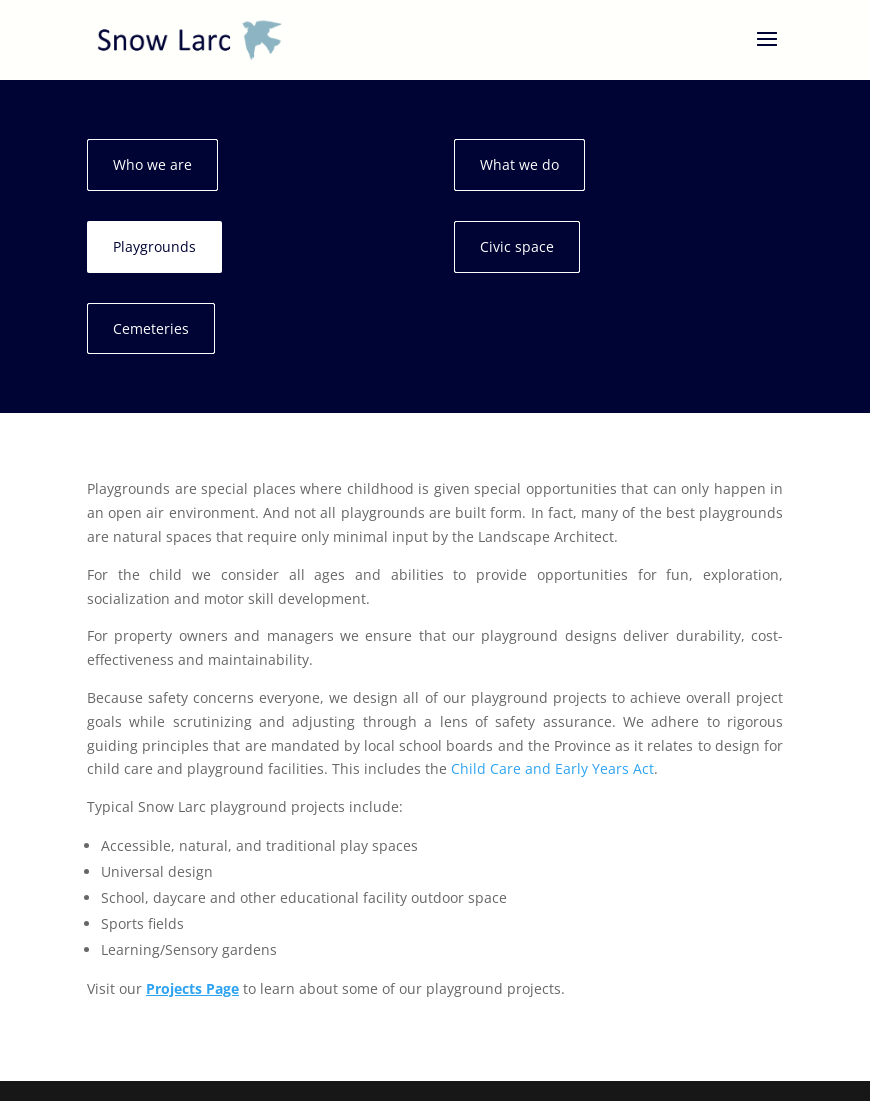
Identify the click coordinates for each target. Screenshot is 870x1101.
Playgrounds (154, 246)
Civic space (517, 246)
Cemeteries (151, 328)
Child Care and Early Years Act (552, 768)
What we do (519, 164)
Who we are (152, 164)
